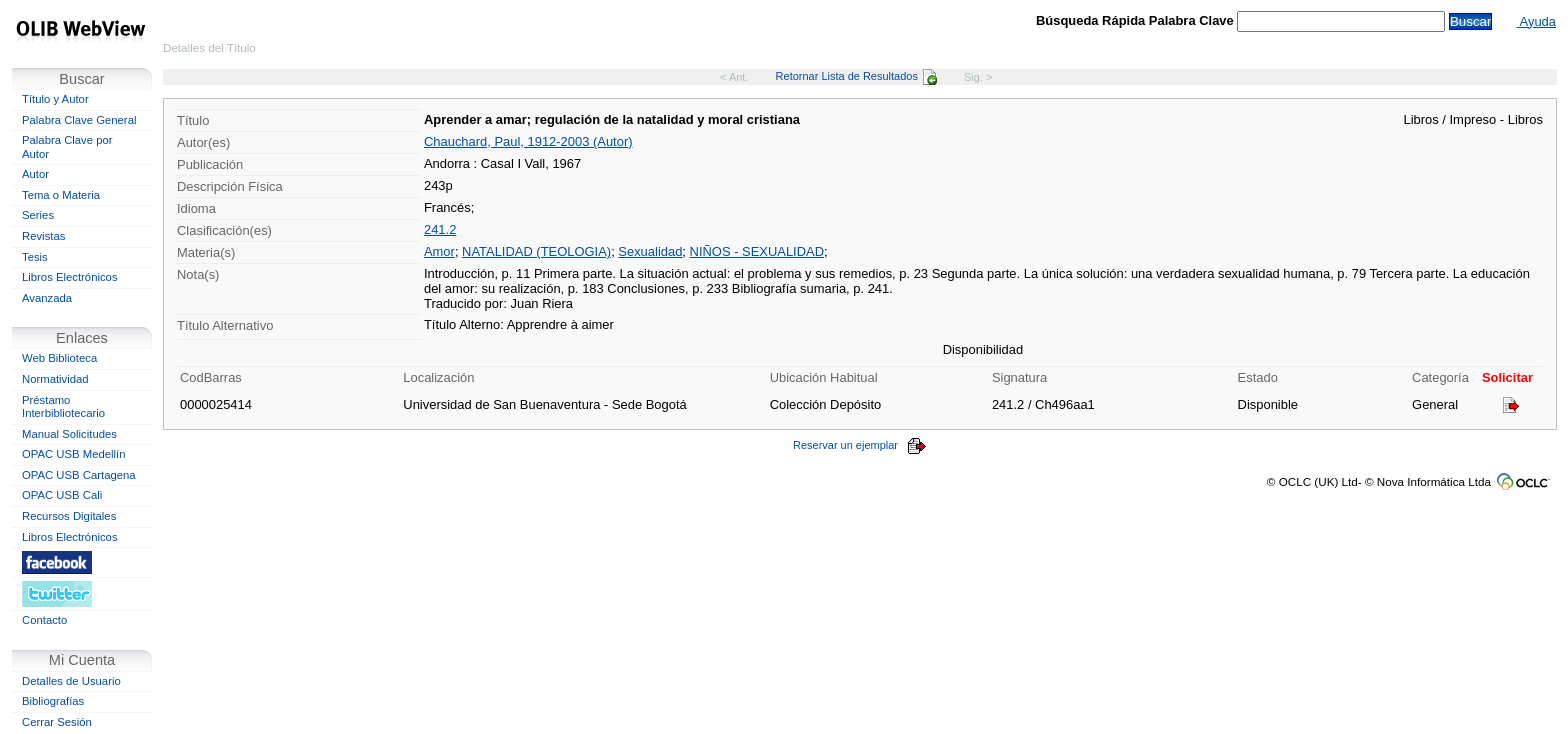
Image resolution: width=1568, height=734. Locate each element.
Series (38, 215)
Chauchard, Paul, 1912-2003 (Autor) (528, 141)
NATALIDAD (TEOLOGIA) (536, 251)
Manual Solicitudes (69, 434)
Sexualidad (650, 251)
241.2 (440, 229)
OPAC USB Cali (62, 495)
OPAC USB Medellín (74, 454)
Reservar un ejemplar (860, 445)
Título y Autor (55, 99)
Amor (439, 251)
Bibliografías (53, 701)
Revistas (43, 236)
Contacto (44, 620)
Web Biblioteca (59, 358)
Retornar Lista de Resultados (856, 76)
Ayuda (1536, 21)
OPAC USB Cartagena (79, 475)
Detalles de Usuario (71, 681)
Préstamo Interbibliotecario (63, 407)
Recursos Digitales (69, 516)
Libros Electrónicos (70, 277)
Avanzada (47, 298)
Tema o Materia (61, 195)
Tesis (35, 257)
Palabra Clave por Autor (67, 147)
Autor (35, 174)
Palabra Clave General (79, 120)
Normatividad (55, 379)
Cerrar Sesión (57, 722)
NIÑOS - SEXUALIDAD (757, 251)
